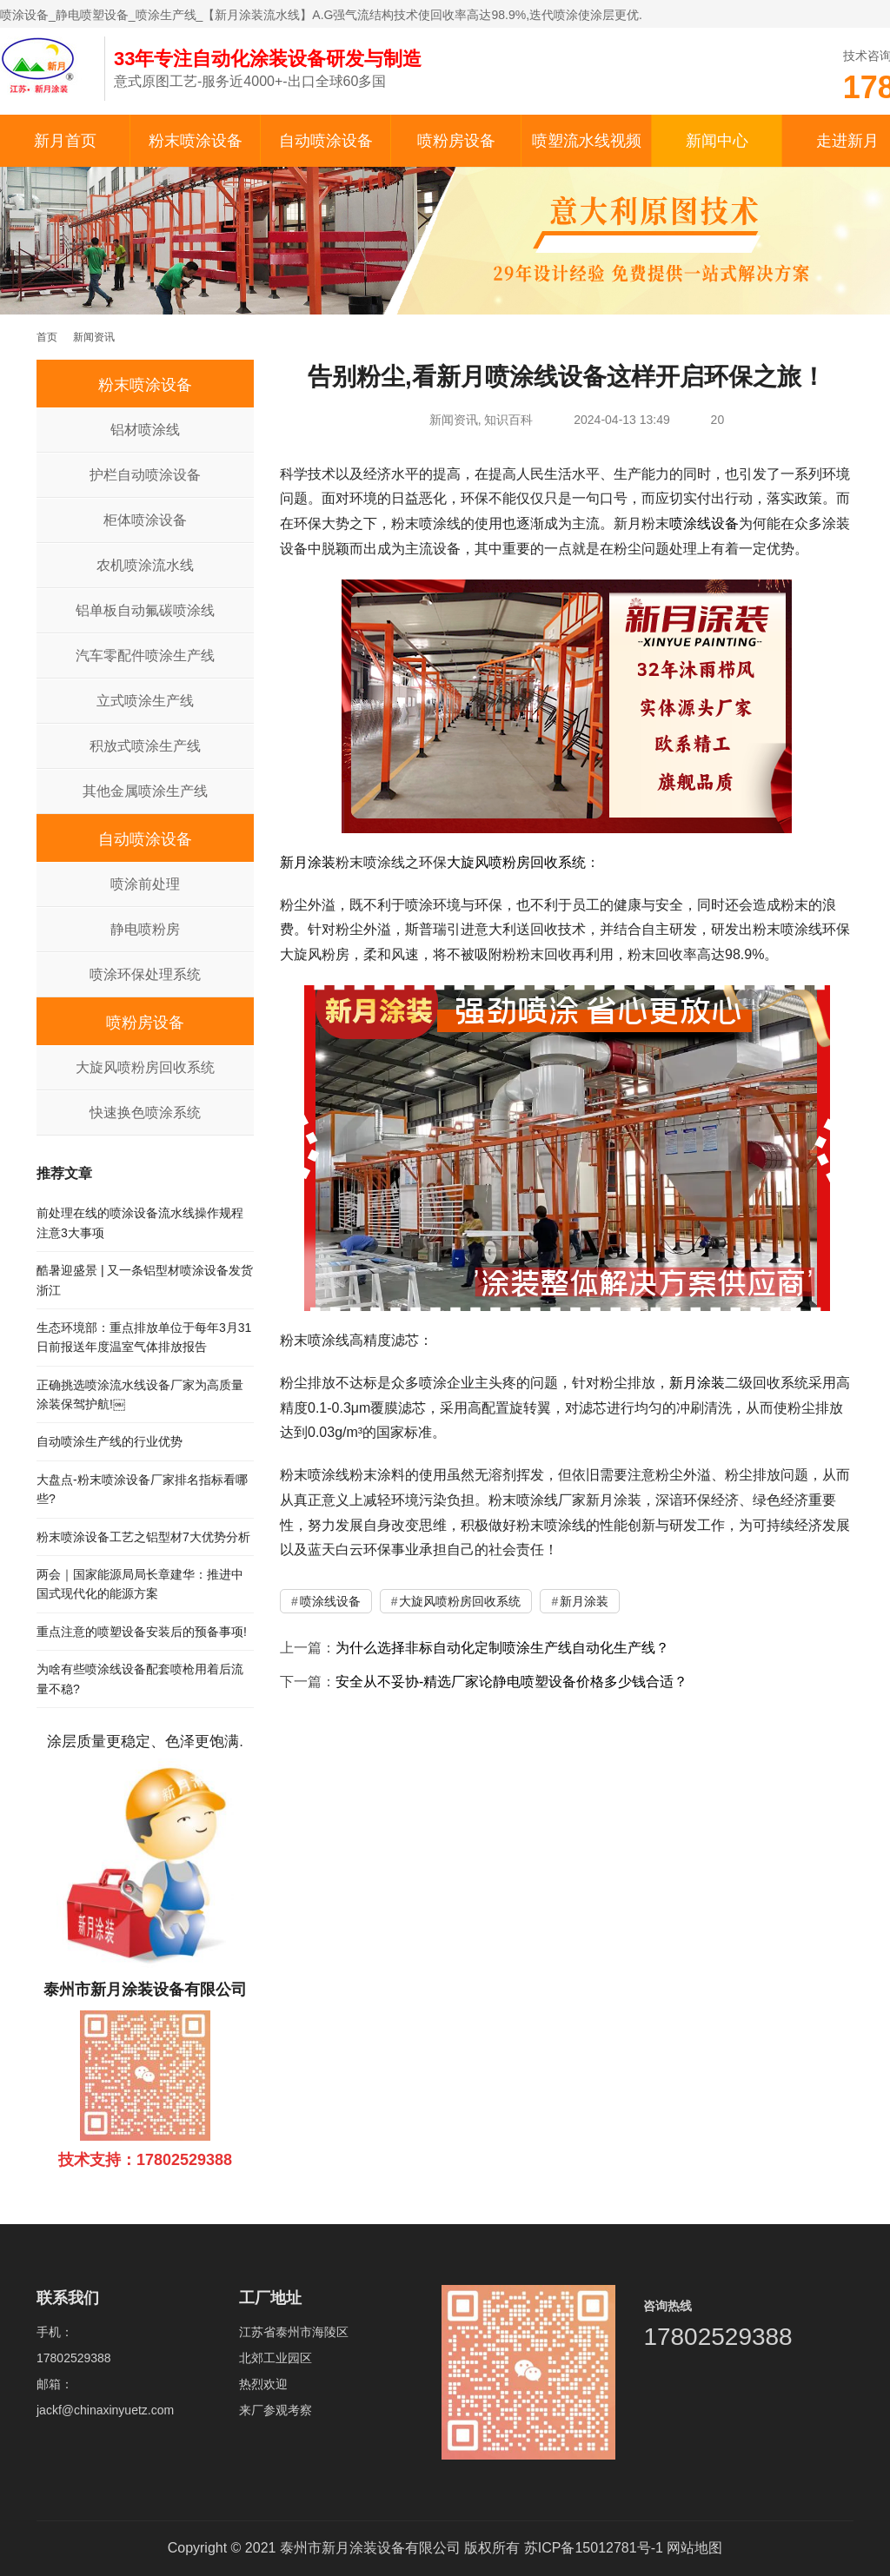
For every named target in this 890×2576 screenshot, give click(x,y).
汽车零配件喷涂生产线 (145, 655)
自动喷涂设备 (326, 140)
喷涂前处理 (145, 884)
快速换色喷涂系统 (145, 1112)
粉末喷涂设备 (195, 140)
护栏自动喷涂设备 (145, 474)
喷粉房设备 (456, 140)
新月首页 (65, 140)
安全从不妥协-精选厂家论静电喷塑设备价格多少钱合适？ (511, 1681)
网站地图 (694, 2547)
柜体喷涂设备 (145, 520)
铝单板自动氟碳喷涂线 (145, 610)
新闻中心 (717, 140)
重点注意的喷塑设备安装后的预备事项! (142, 1632)
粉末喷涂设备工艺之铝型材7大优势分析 (143, 1537)
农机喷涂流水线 (145, 565)
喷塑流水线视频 (586, 140)
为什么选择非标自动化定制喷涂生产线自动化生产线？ (502, 1647)
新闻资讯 (453, 420)
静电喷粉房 (145, 929)
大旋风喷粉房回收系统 (516, 862)
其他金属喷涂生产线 (145, 791)
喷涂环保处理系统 (145, 974)
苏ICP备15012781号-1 (593, 2547)
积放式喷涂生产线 (145, 745)
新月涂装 (307, 862)
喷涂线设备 (704, 523)
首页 (47, 337)
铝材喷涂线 (145, 429)
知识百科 (508, 420)
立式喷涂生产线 (145, 700)
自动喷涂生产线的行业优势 (110, 1441)
